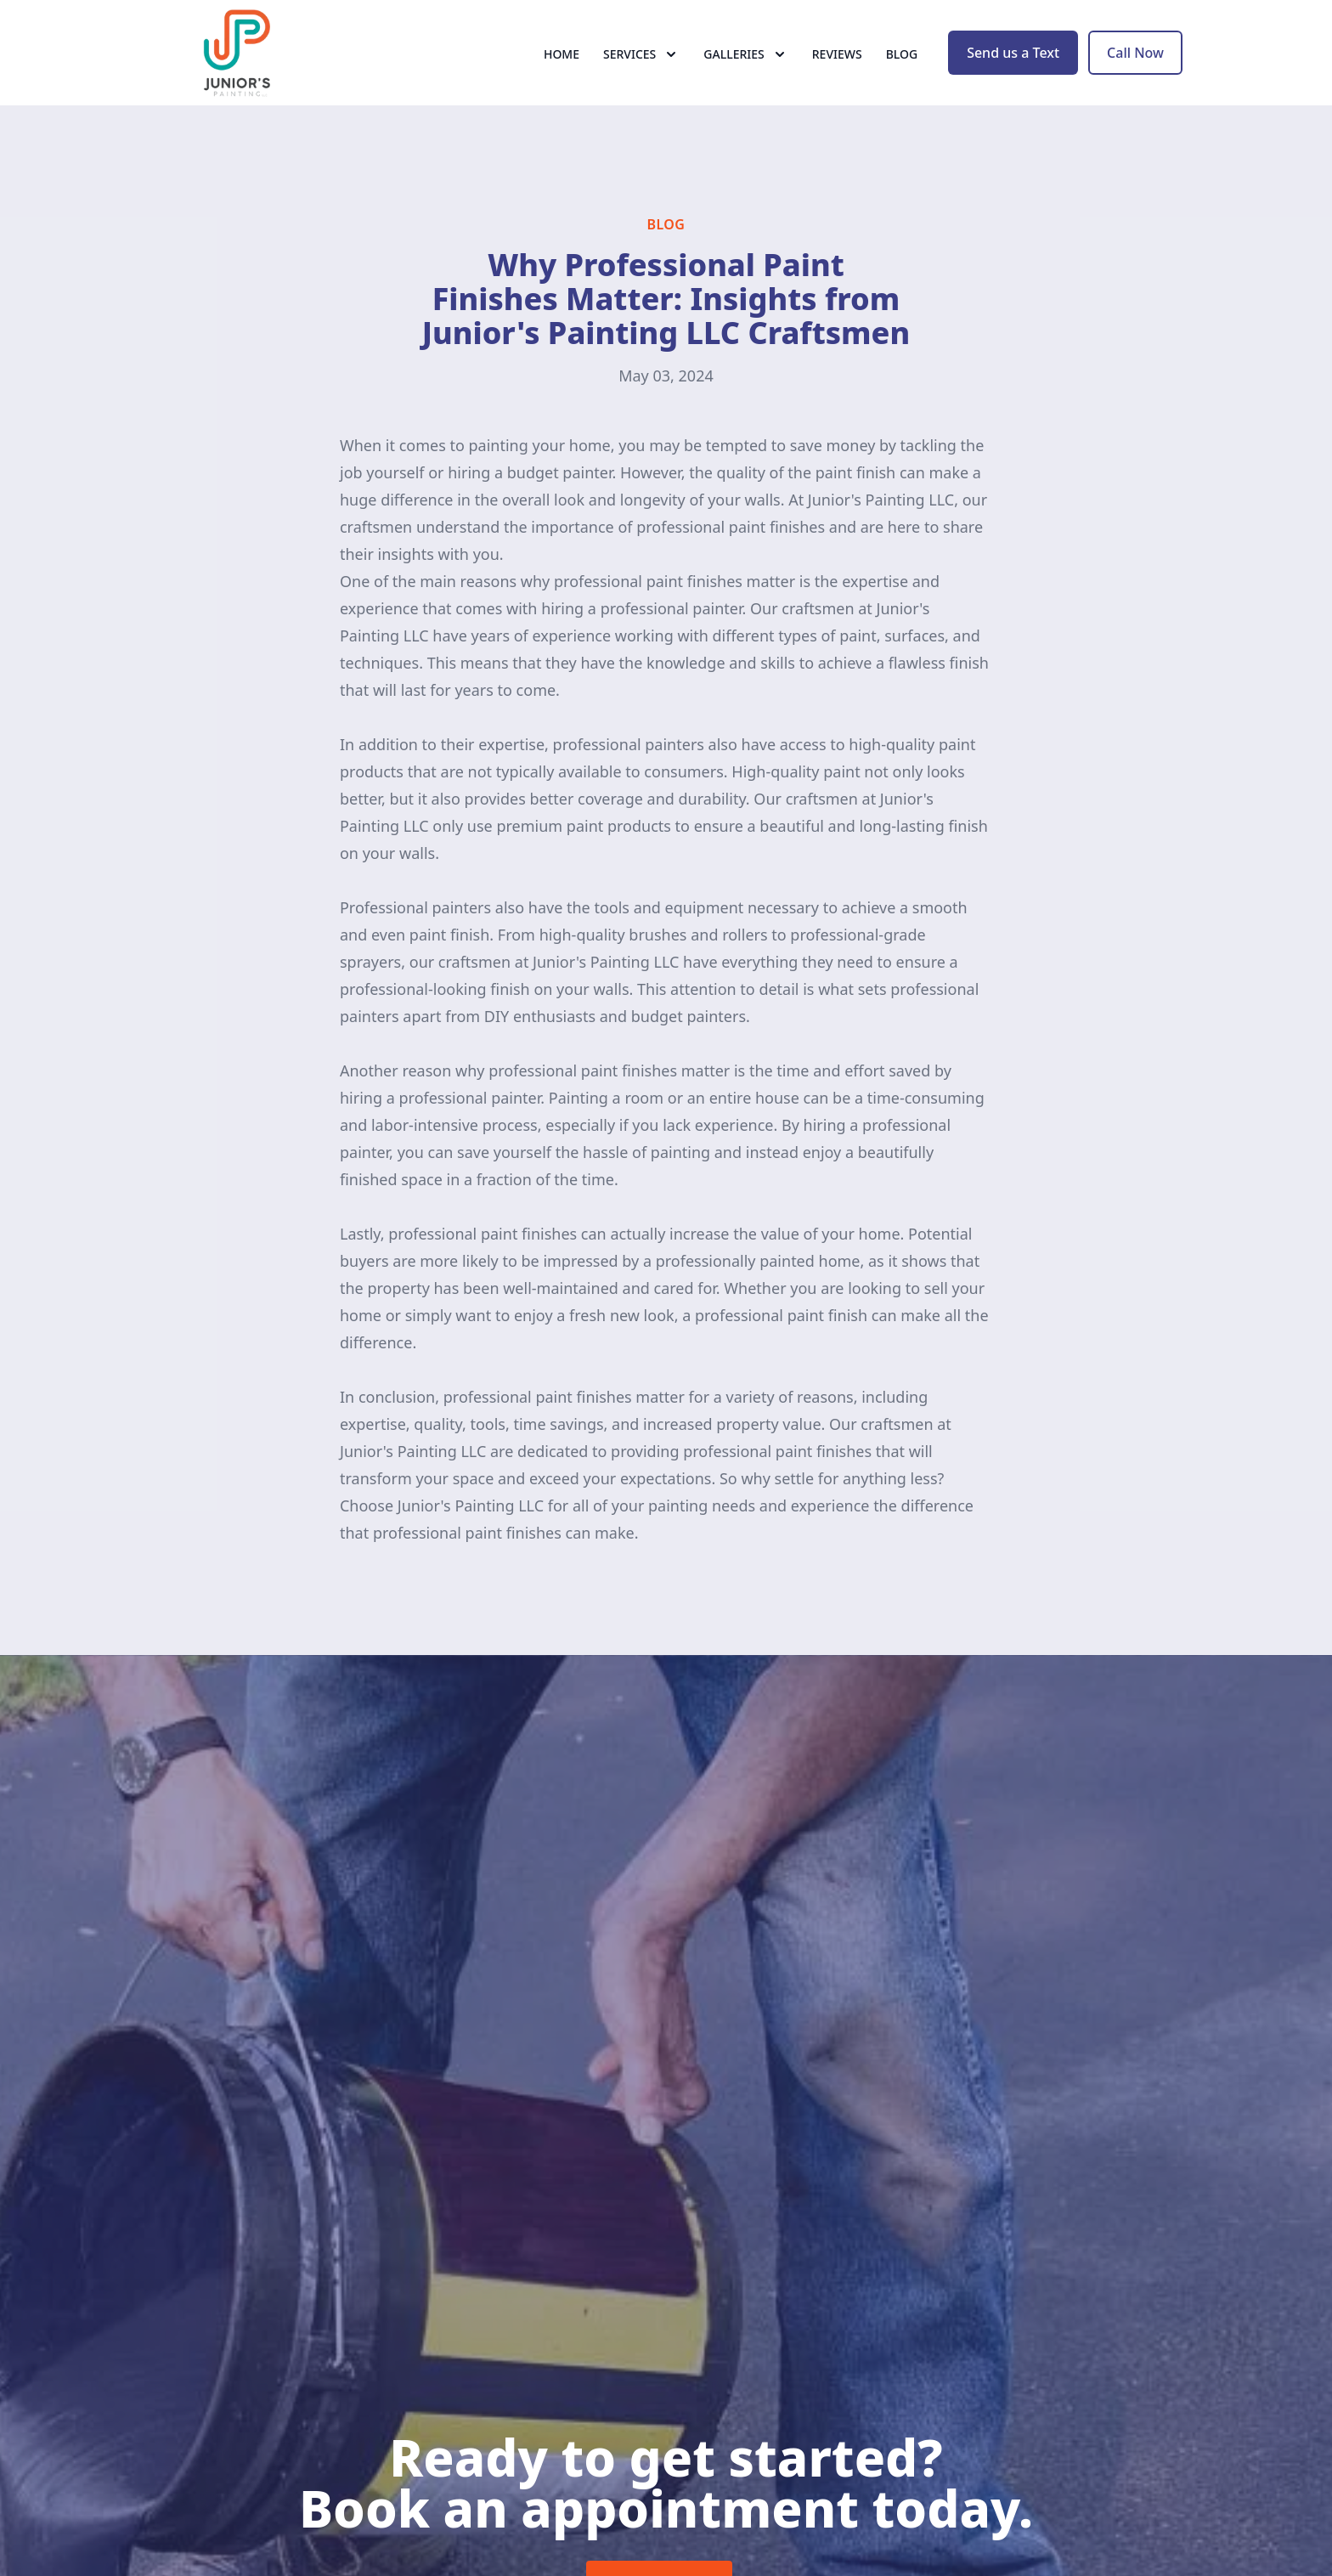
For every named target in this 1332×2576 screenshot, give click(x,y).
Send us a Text (1013, 74)
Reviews (837, 76)
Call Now (1135, 74)
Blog (902, 76)
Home (561, 76)
